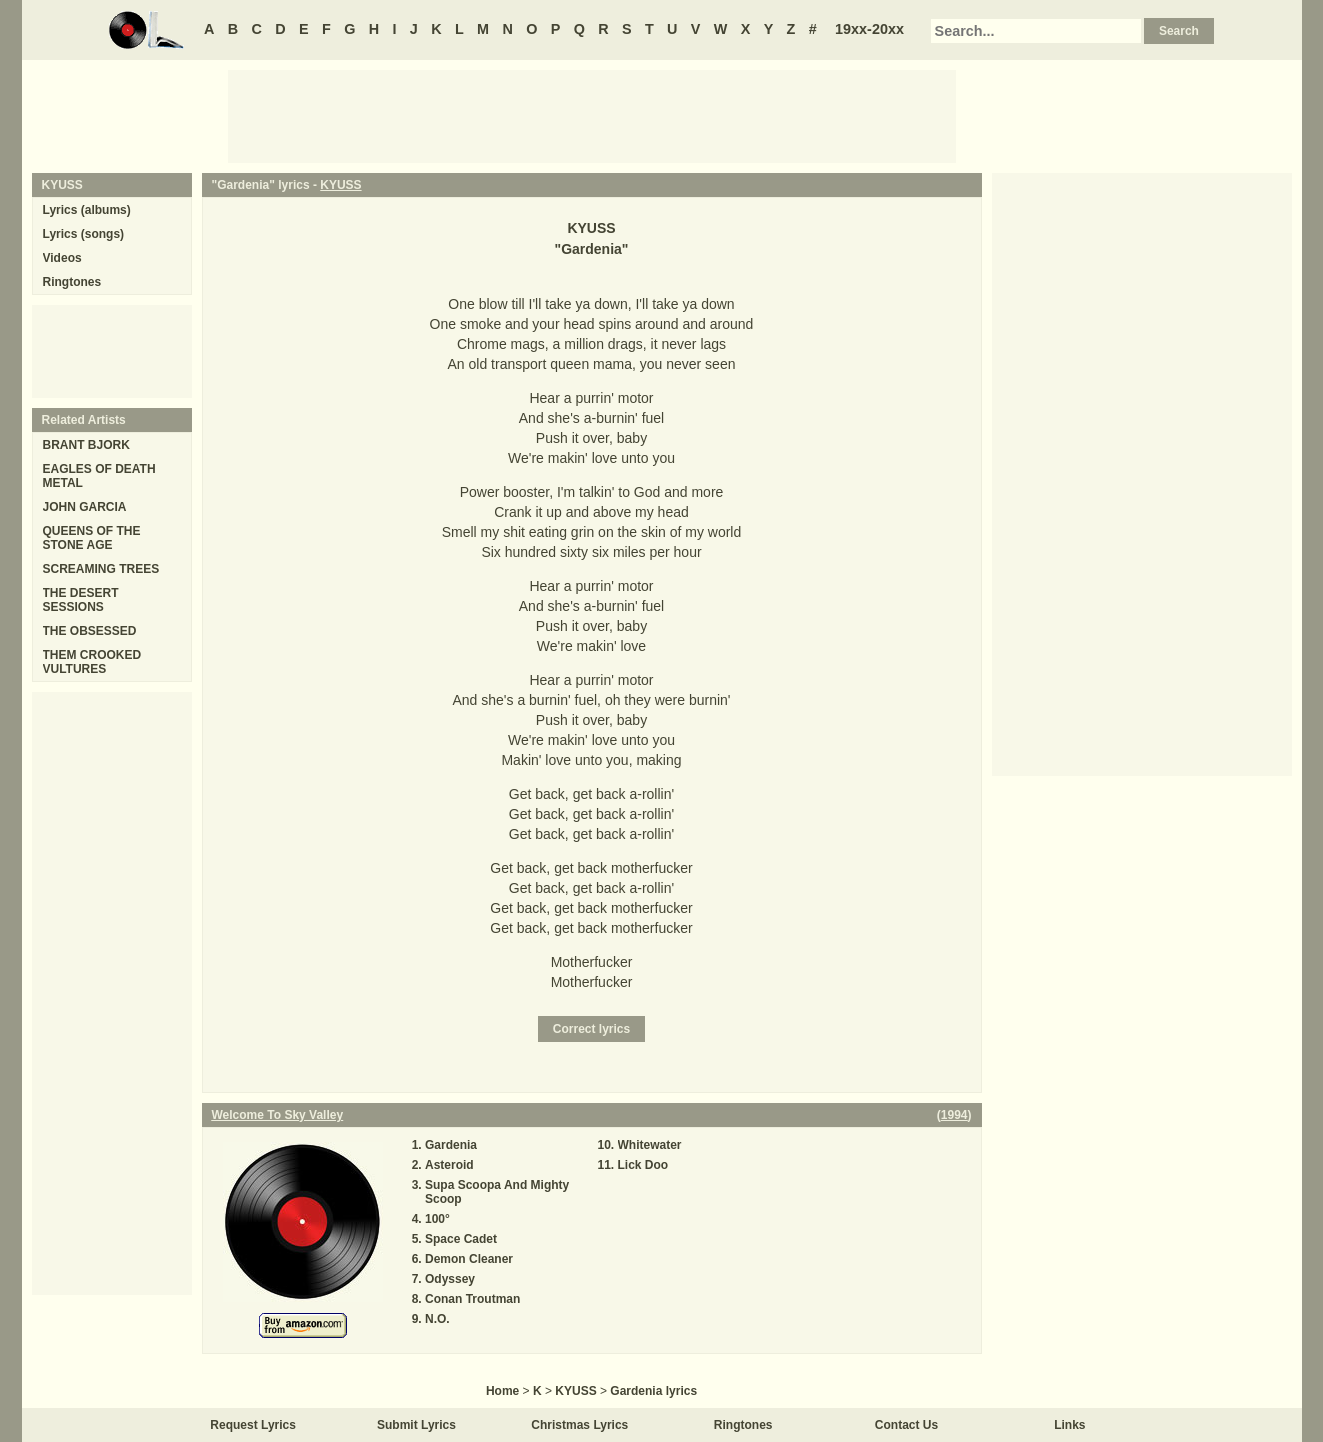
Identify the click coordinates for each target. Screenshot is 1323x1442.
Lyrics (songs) (84, 234)
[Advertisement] (592, 115)
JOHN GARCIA (85, 507)
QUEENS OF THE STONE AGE (92, 538)
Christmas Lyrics (579, 1425)
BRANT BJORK (86, 445)
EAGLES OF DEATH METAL (99, 476)
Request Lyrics (253, 1425)
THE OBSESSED (90, 631)
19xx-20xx (869, 29)
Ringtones (72, 282)
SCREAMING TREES (101, 569)
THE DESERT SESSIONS (81, 600)
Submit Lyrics (416, 1425)
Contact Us (906, 1425)
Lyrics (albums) (87, 210)
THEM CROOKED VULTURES (92, 662)
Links (1069, 1425)
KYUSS (340, 185)
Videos (62, 258)
